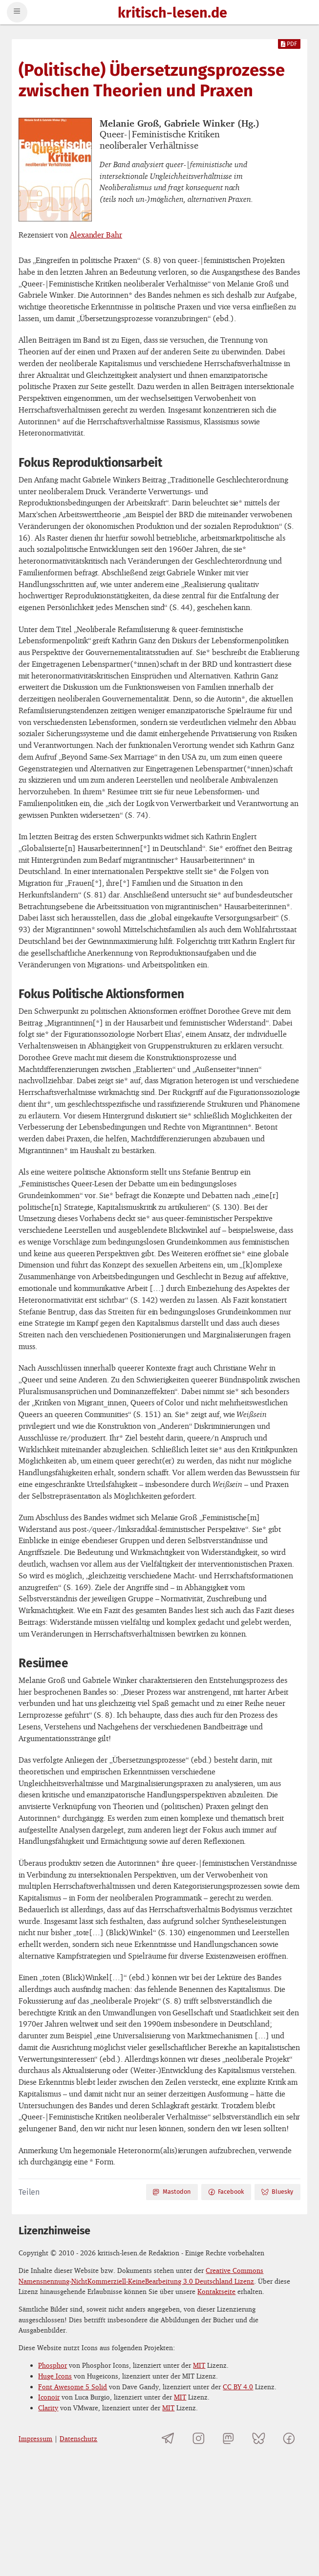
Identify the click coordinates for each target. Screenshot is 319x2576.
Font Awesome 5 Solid (72, 2386)
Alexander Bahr (96, 235)
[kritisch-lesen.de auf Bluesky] (258, 2438)
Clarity (48, 2407)
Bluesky (277, 2192)
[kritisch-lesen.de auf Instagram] (198, 2438)
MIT (199, 2365)
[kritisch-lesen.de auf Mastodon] (228, 2438)
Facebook (226, 2192)
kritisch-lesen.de (172, 13)
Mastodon (171, 2192)
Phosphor (52, 2365)
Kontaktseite (216, 2291)
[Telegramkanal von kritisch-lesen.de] (168, 2438)
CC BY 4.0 (238, 2386)
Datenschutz (78, 2438)
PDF (289, 44)
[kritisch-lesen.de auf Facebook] (288, 2438)
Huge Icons (55, 2376)
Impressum (35, 2438)
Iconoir (49, 2397)
